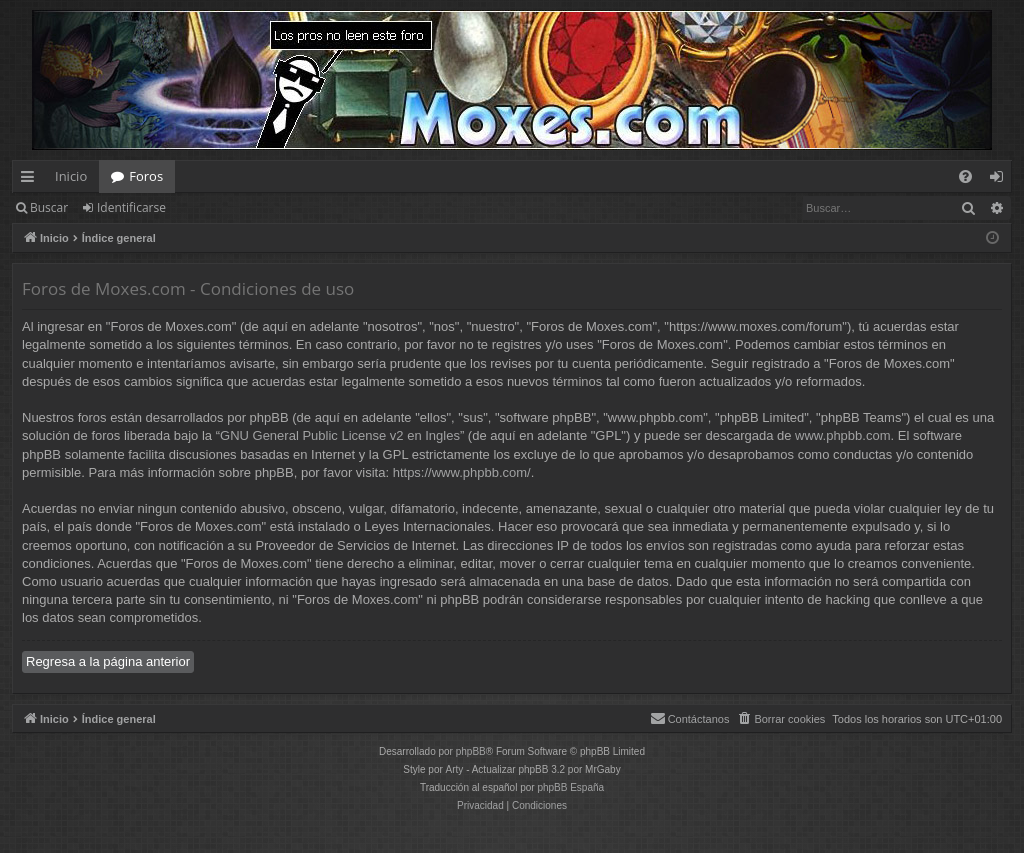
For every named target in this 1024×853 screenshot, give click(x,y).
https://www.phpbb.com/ (462, 472)
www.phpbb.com (842, 435)
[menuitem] (965, 176)
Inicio (71, 176)
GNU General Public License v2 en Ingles (340, 435)
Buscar (49, 207)
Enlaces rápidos (31, 180)
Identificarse (131, 207)
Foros (146, 176)
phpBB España (570, 787)
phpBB (471, 751)
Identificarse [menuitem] (1001, 180)
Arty (455, 769)
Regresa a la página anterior (108, 661)
